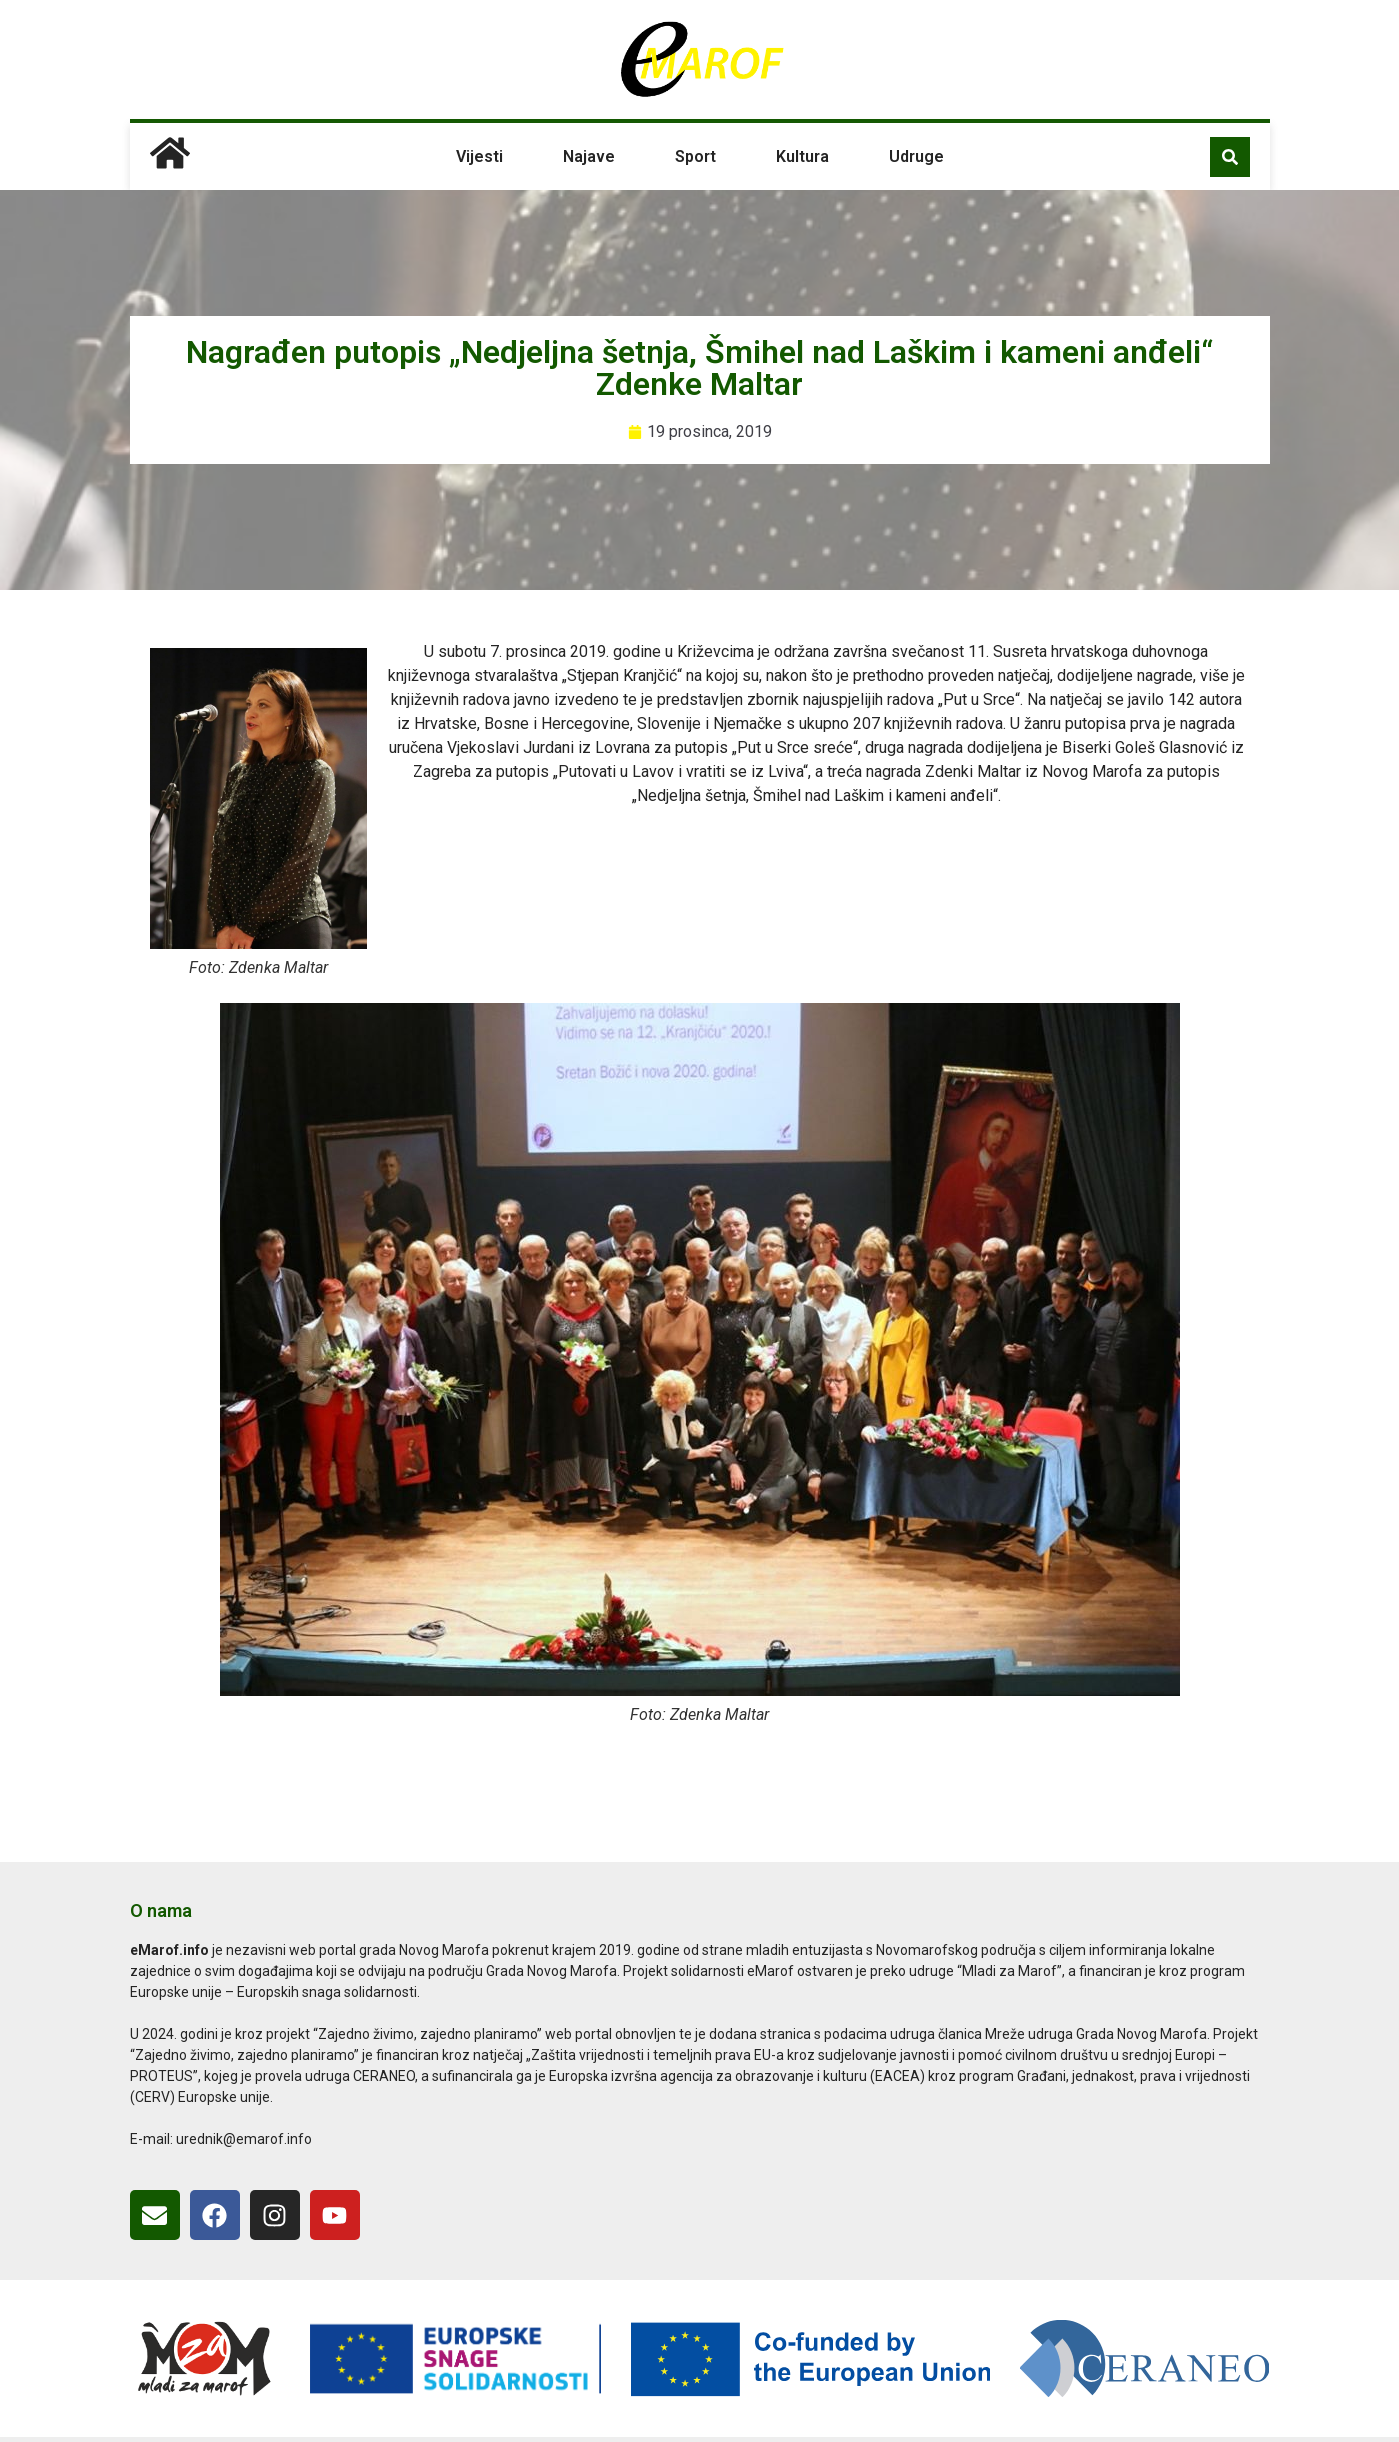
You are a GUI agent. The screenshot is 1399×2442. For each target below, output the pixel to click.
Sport (695, 156)
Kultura (802, 156)
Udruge (916, 156)
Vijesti (479, 156)
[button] (1230, 157)
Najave (589, 156)
